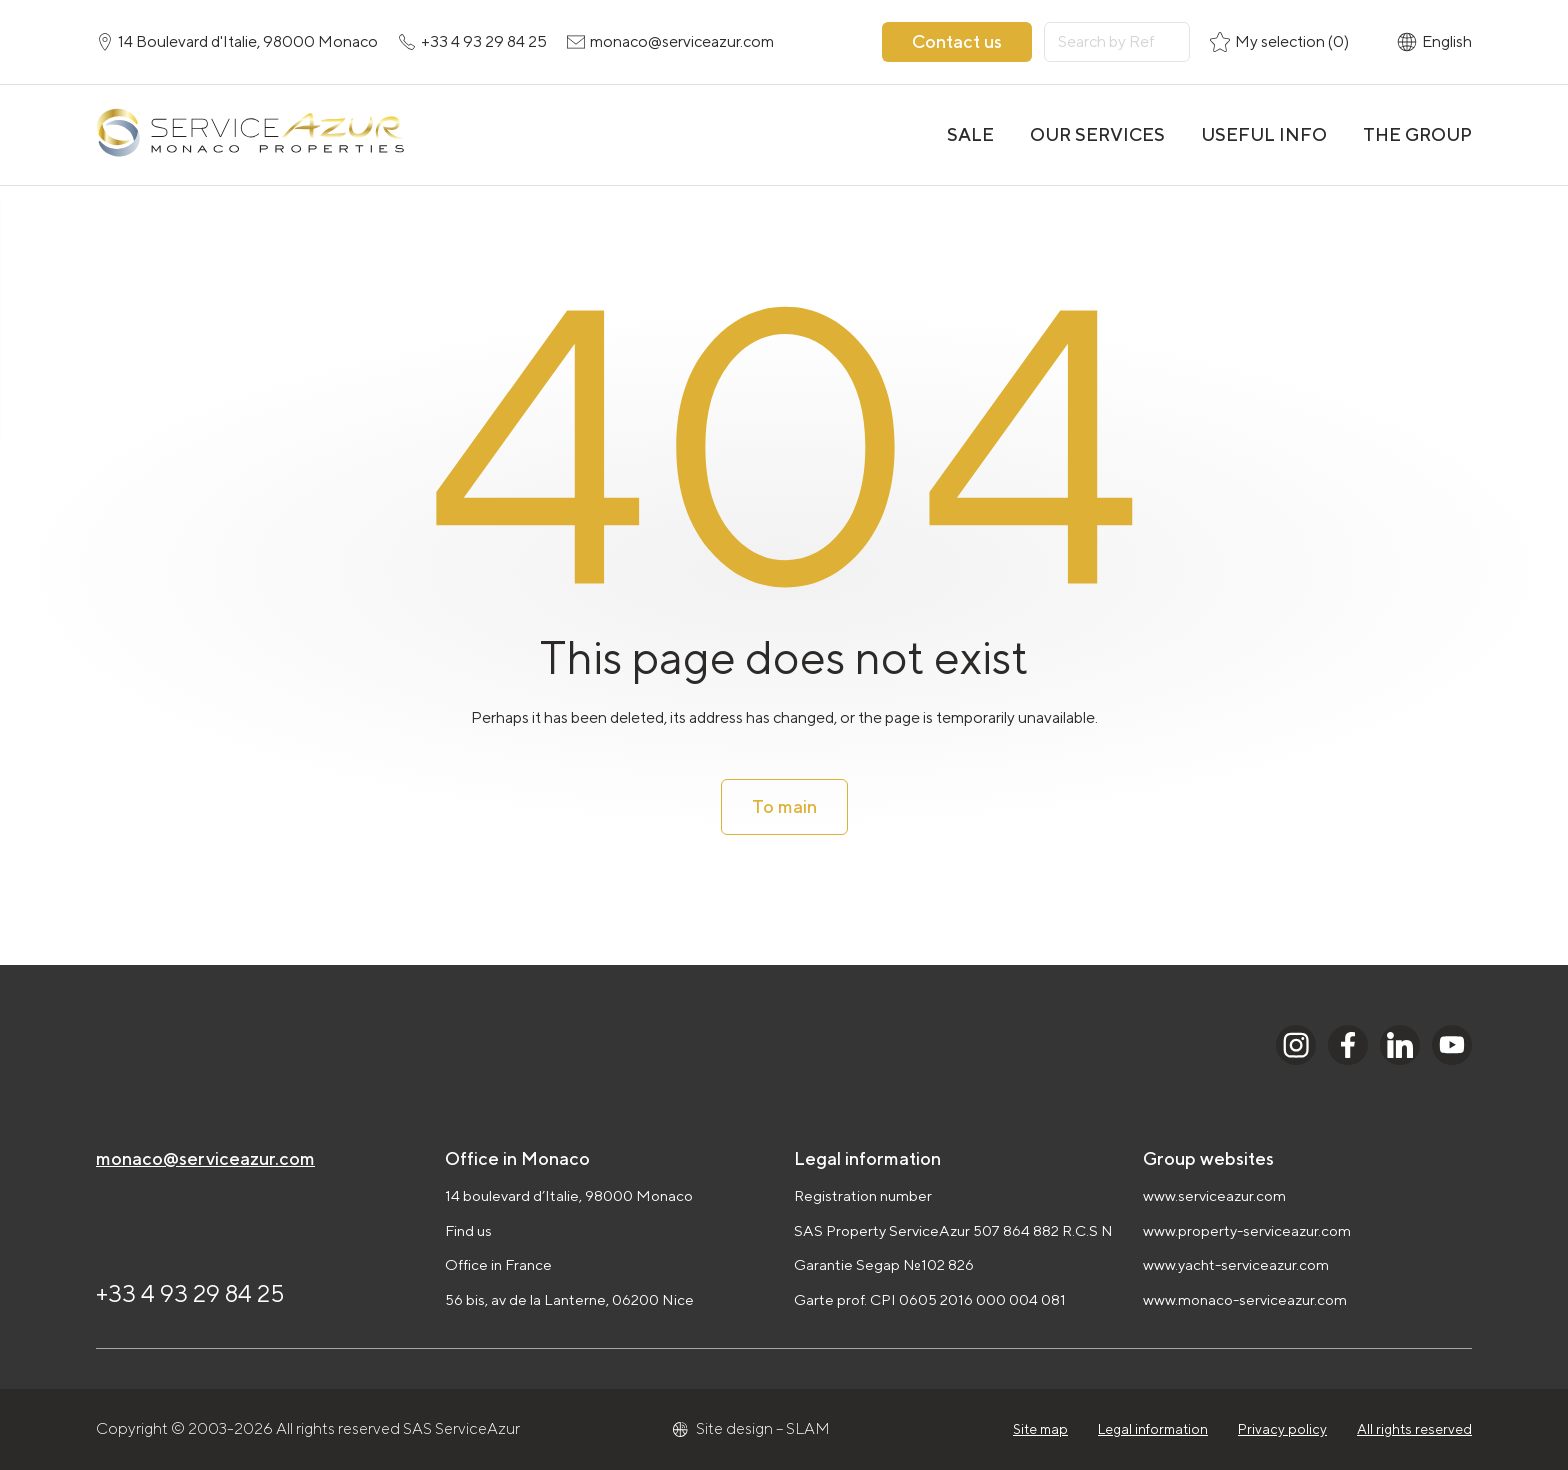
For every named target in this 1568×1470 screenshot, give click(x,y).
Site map (1040, 1429)
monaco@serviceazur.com (205, 1158)
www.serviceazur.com (1214, 1195)
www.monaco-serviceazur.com (1245, 1299)
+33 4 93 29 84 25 (190, 1293)
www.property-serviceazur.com (1247, 1230)
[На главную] (250, 135)
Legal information (1153, 1429)
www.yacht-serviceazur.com (1236, 1264)
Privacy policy (1282, 1429)
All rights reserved (1414, 1429)
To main (784, 806)
